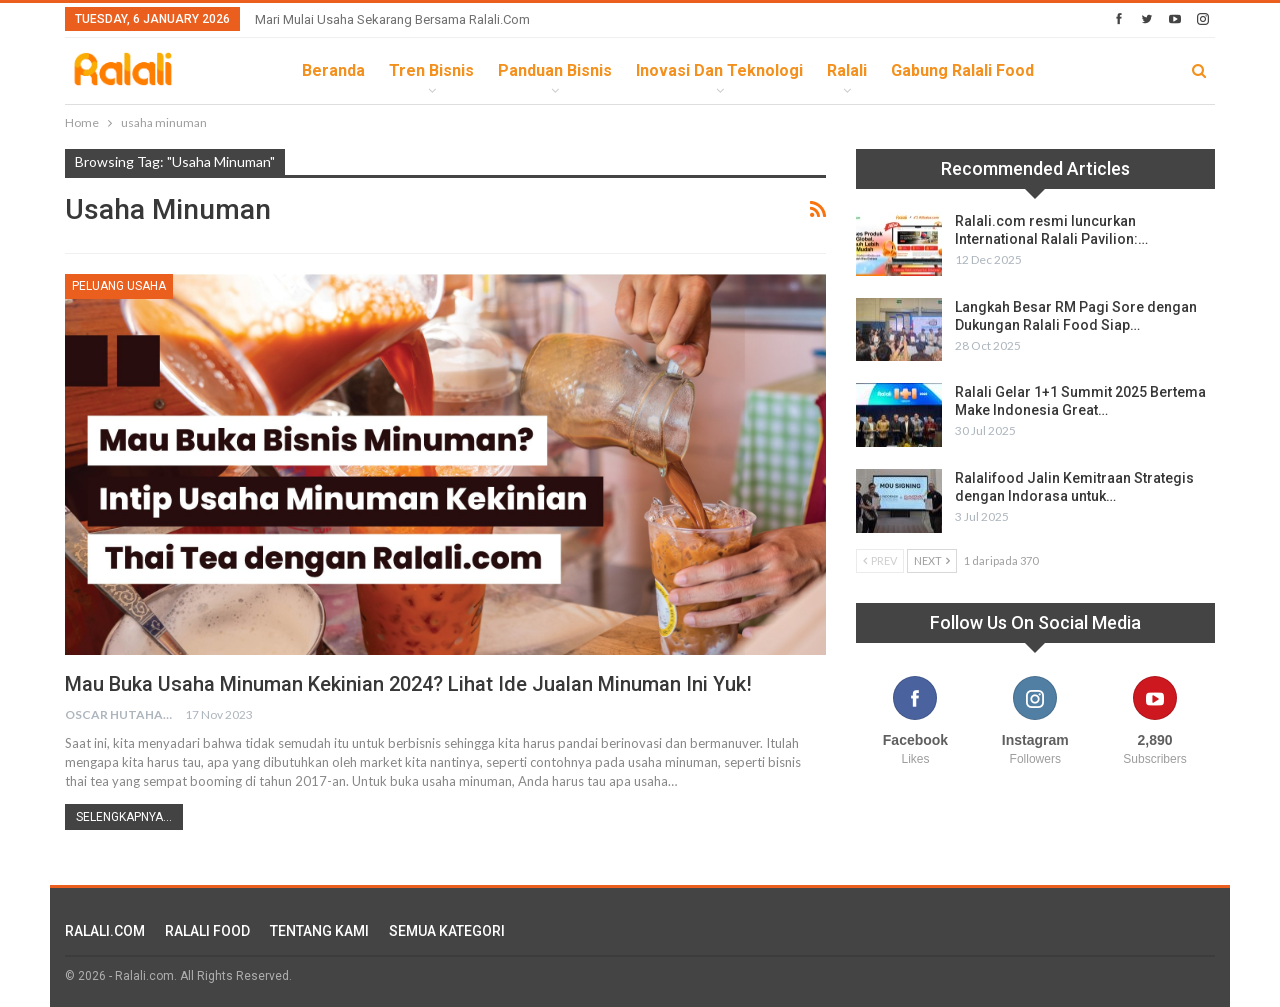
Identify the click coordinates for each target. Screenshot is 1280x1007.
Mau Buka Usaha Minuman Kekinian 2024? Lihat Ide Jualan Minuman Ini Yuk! (408, 684)
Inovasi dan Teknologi (719, 70)
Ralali (847, 70)
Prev (880, 560)
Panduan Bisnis (555, 70)
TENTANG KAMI (319, 931)
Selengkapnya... (124, 817)
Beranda (333, 70)
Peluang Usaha (119, 286)
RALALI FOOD (207, 931)
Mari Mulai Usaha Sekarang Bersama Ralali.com (392, 19)
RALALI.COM (105, 931)
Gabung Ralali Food (962, 70)
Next (932, 560)
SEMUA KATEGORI (447, 931)
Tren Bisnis (431, 70)
